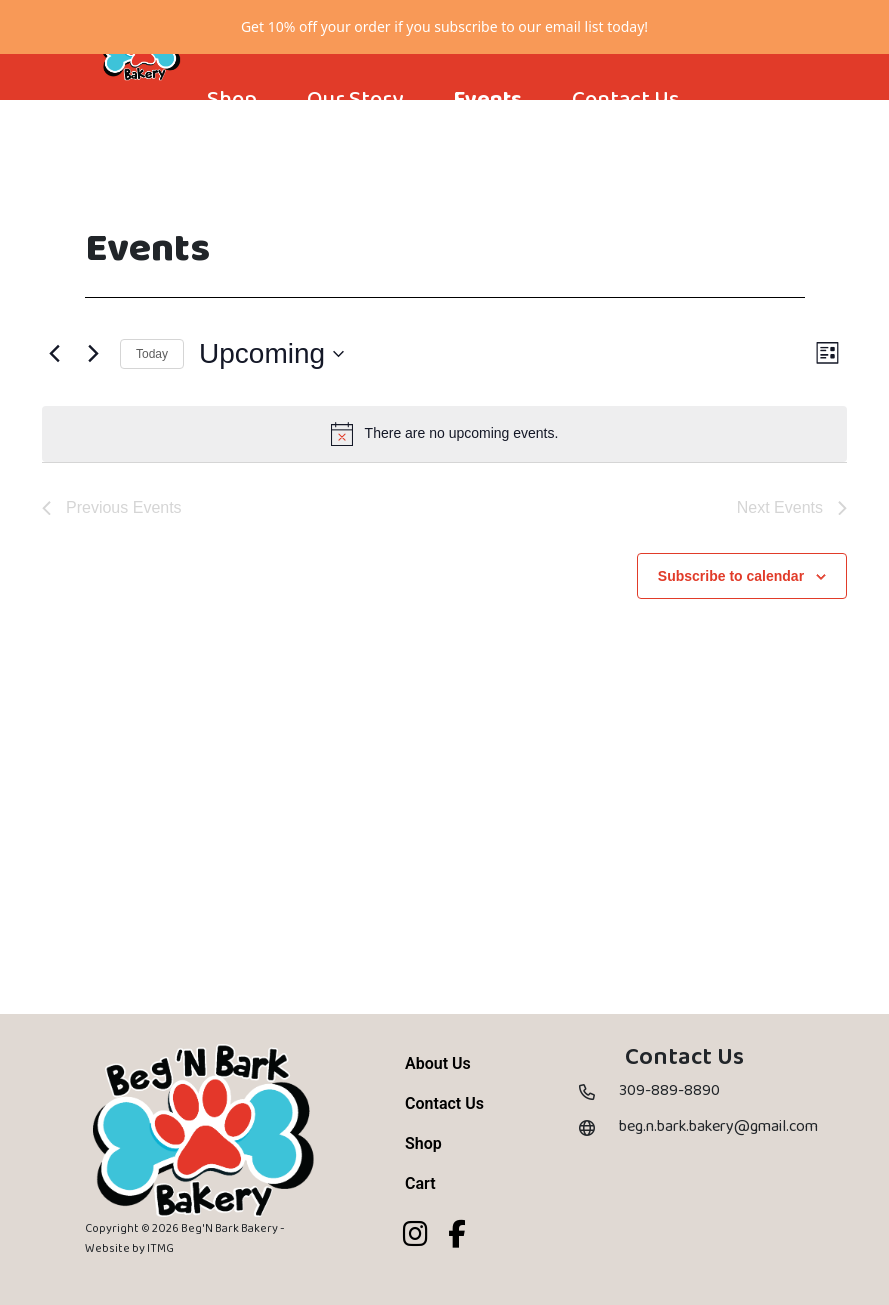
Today (152, 406)
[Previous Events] (54, 407)
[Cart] (290, 193)
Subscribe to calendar (731, 628)
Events (487, 153)
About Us (438, 1116)
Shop (232, 153)
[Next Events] (93, 407)
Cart (420, 1236)
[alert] (444, 486)
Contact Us (625, 153)
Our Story (355, 153)
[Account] (218, 193)
